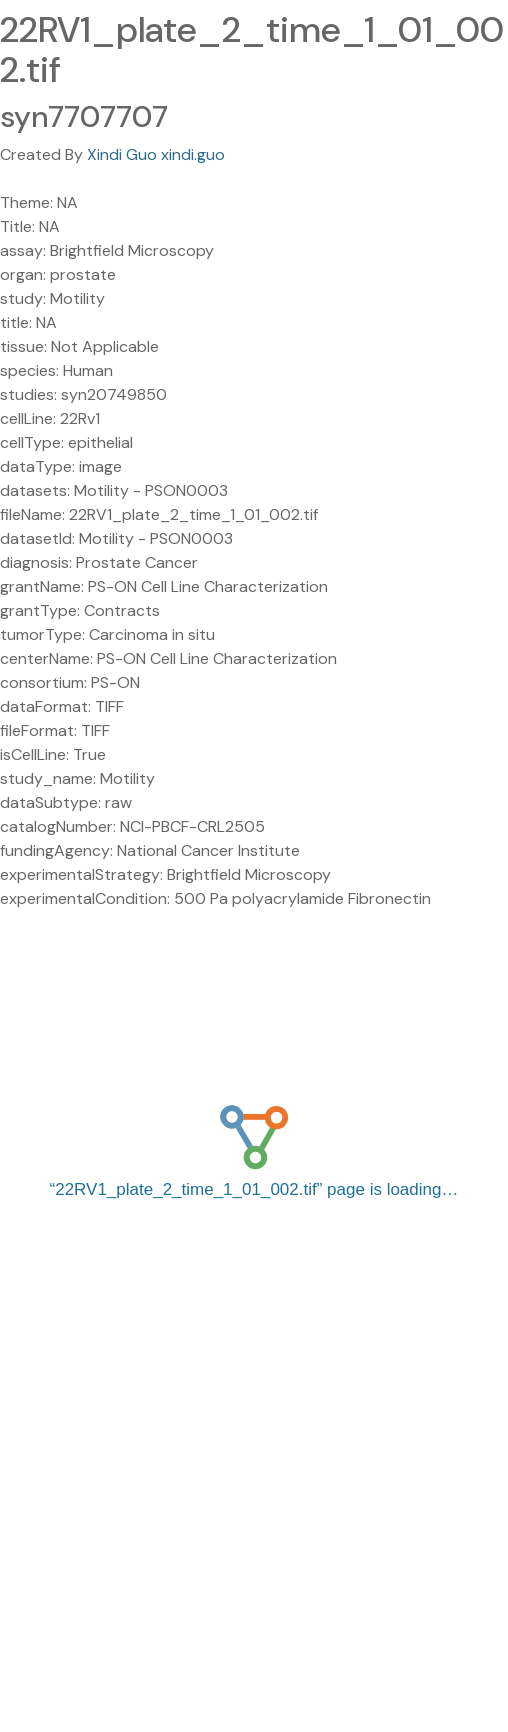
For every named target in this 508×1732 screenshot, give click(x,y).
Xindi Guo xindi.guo (156, 154)
